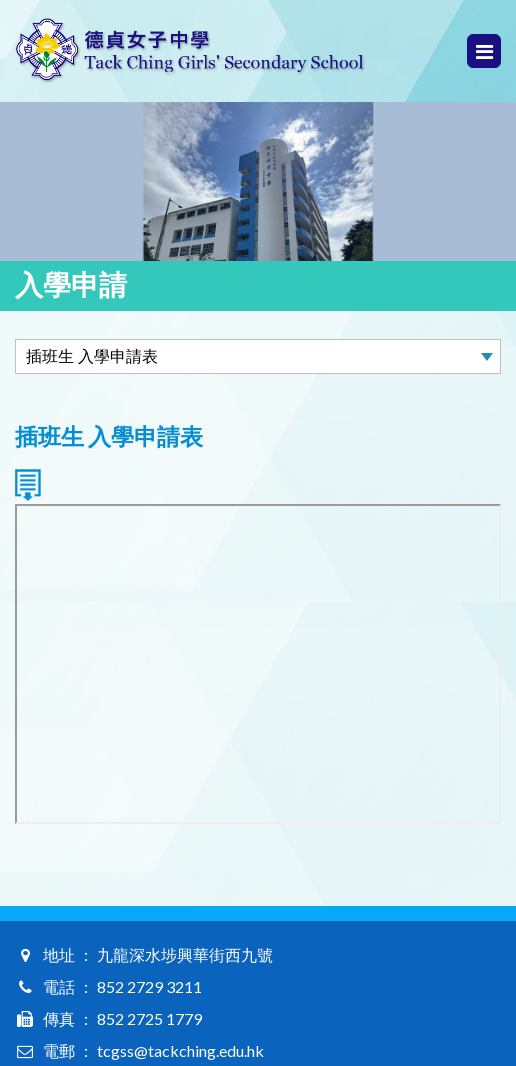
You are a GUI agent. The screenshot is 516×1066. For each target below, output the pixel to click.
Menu (484, 51)
